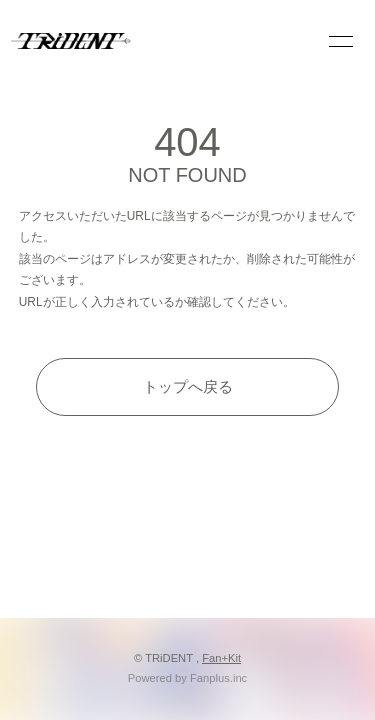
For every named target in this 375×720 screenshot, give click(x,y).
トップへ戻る (188, 386)
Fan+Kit (221, 658)
